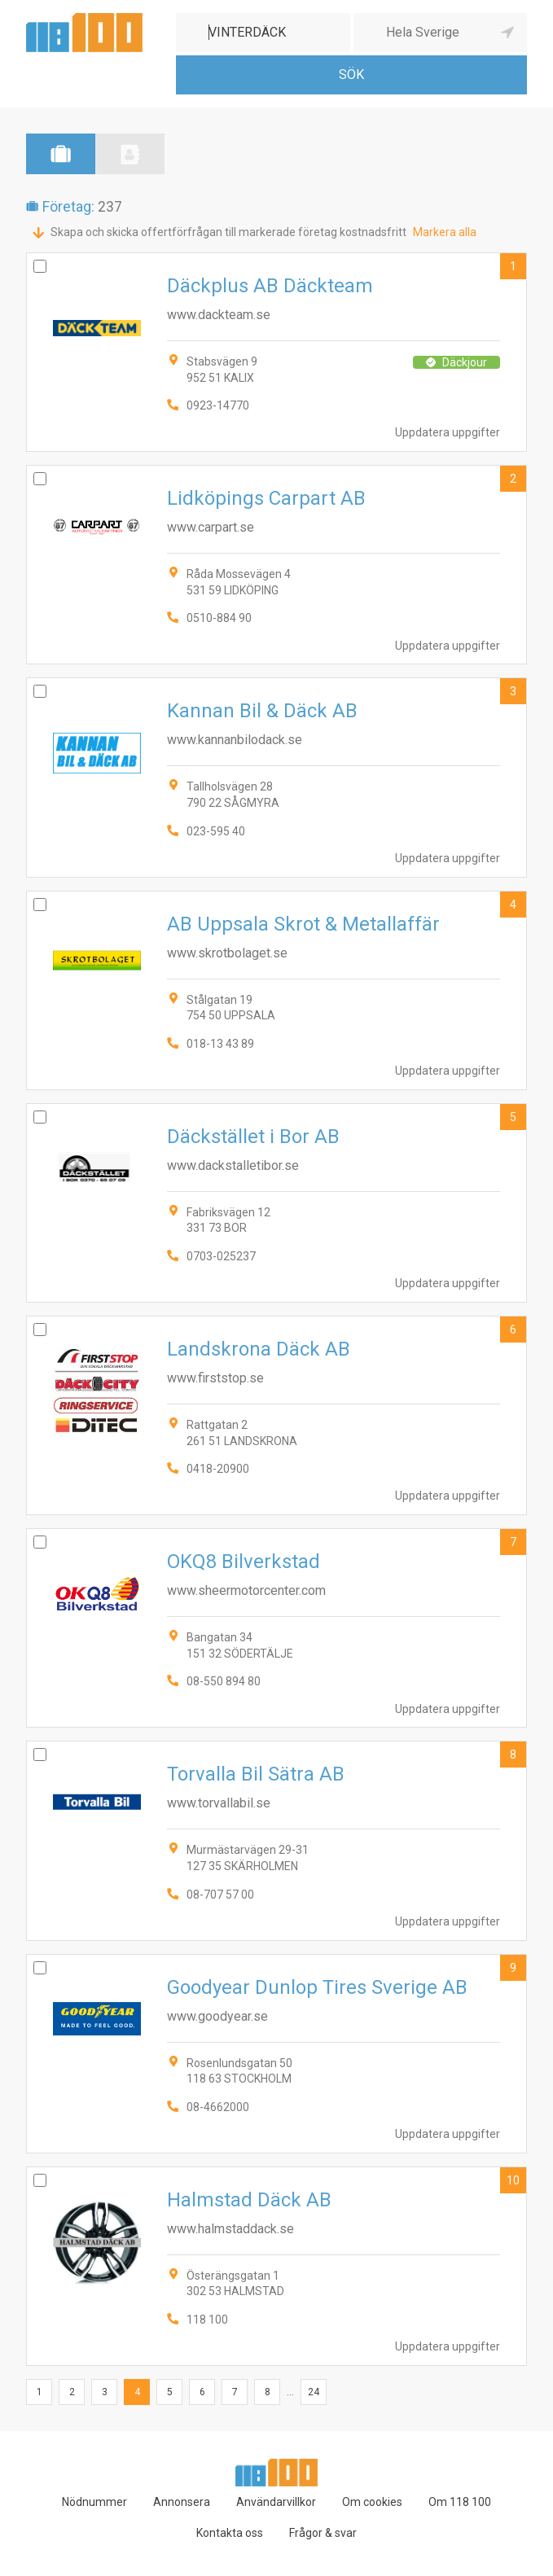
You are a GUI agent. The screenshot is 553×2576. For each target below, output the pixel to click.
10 (513, 2180)
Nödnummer (94, 2501)
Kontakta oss (229, 2532)
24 (313, 2392)
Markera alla (444, 232)
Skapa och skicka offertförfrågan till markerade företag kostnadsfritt (228, 232)
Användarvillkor (276, 2501)
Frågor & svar (323, 2532)
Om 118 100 (459, 2501)
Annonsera (181, 2501)
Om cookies (372, 2501)
